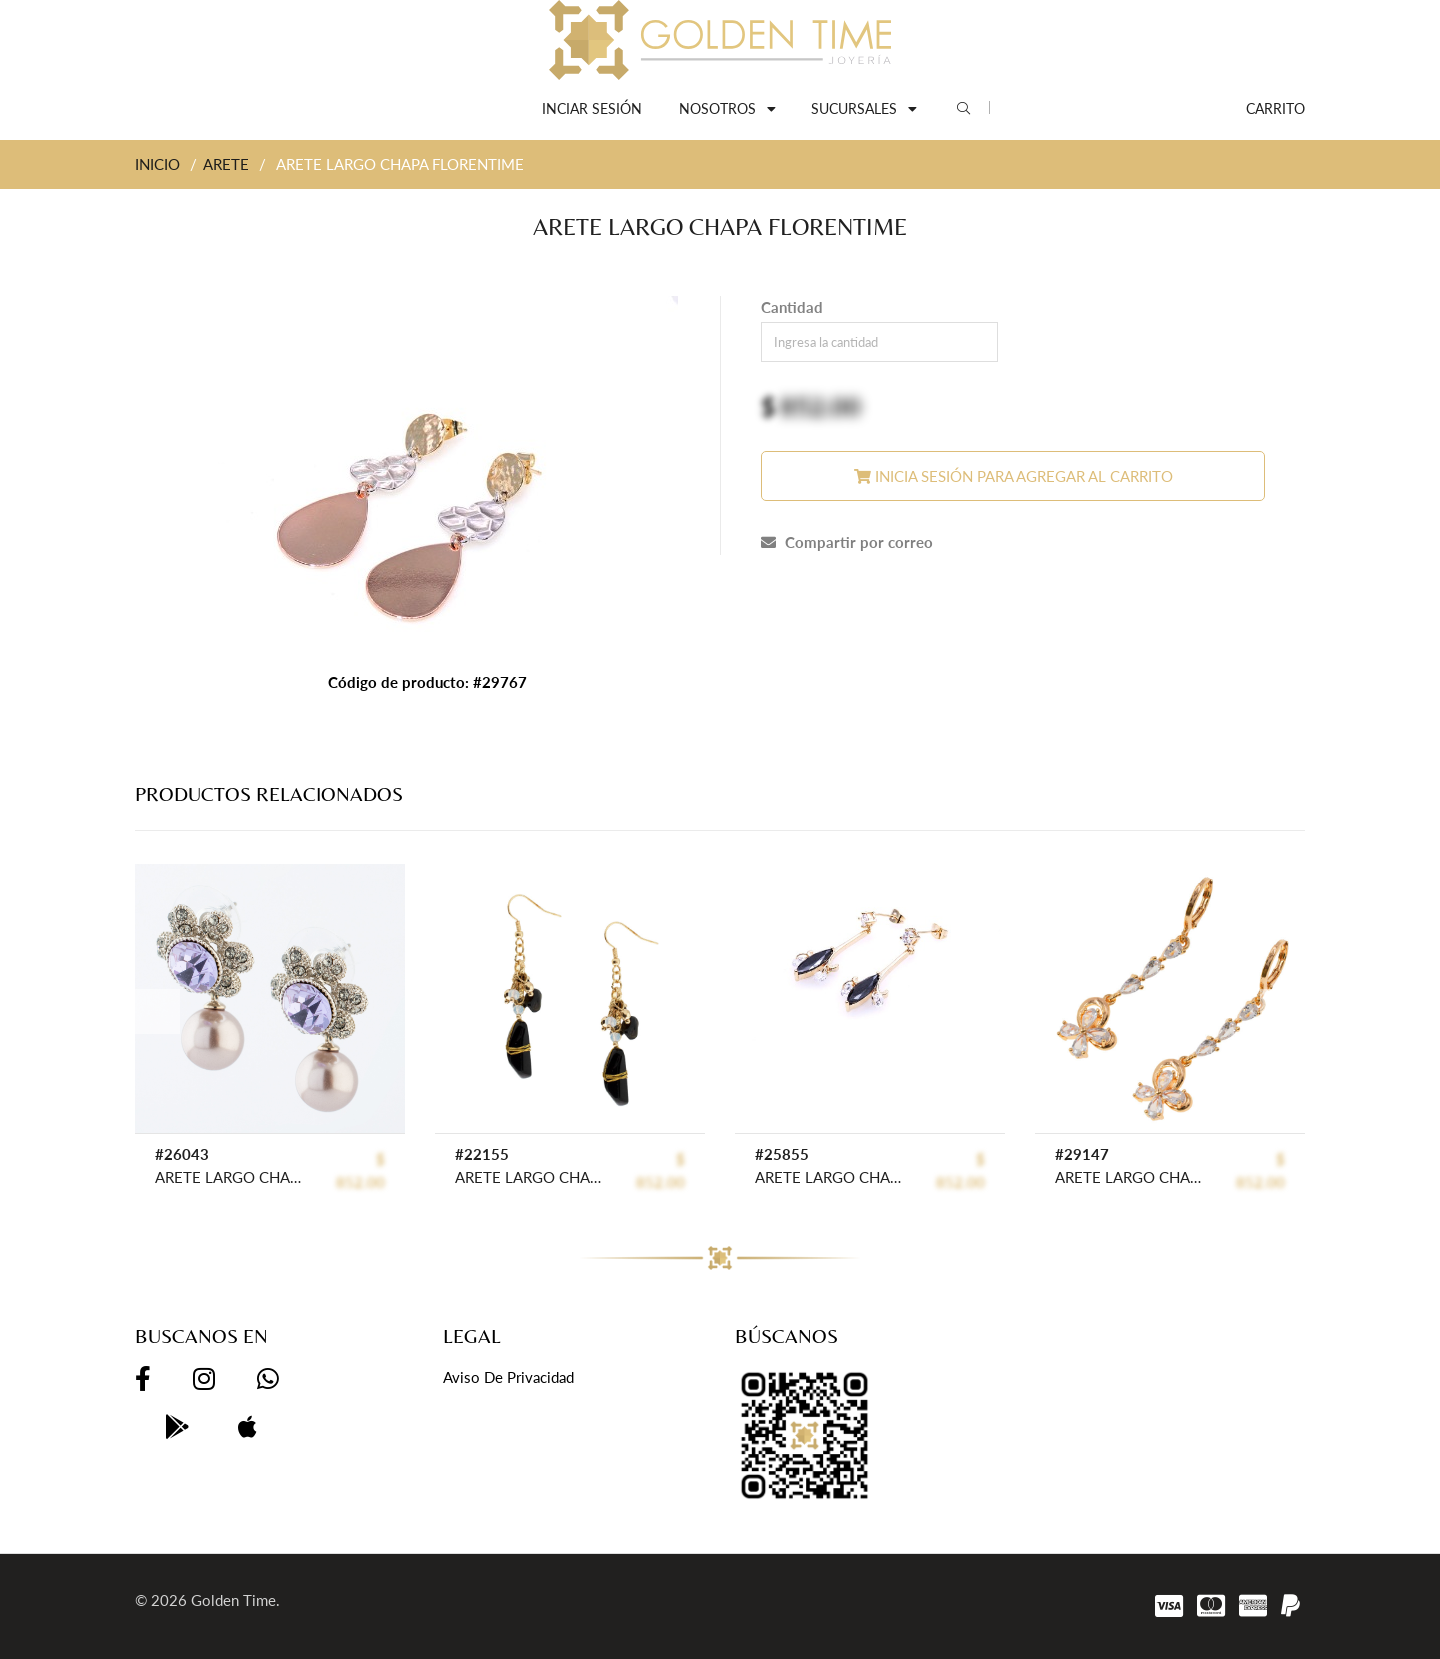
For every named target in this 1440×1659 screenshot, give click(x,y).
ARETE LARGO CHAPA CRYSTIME (529, 1177)
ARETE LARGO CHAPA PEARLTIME (229, 1177)
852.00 (820, 406)
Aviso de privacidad (508, 1377)
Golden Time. (235, 1600)
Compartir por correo (847, 542)
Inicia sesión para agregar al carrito (1013, 476)
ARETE (226, 164)
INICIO (157, 164)
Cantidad (792, 307)
